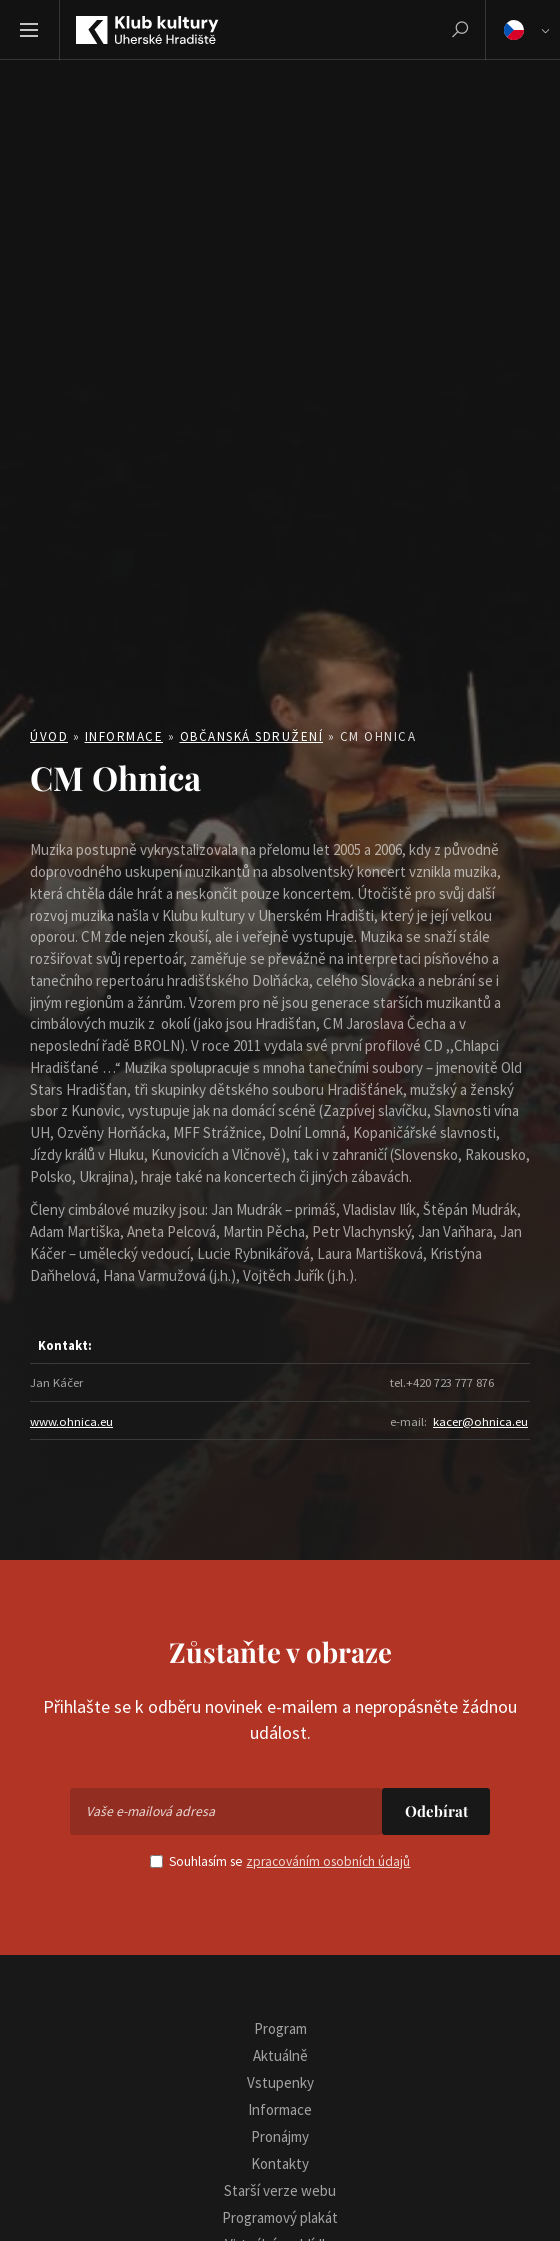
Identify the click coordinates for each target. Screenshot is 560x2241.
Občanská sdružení (252, 736)
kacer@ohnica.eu (480, 1421)
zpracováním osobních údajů (328, 1861)
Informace (124, 736)
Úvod (49, 736)
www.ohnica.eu (71, 1421)
